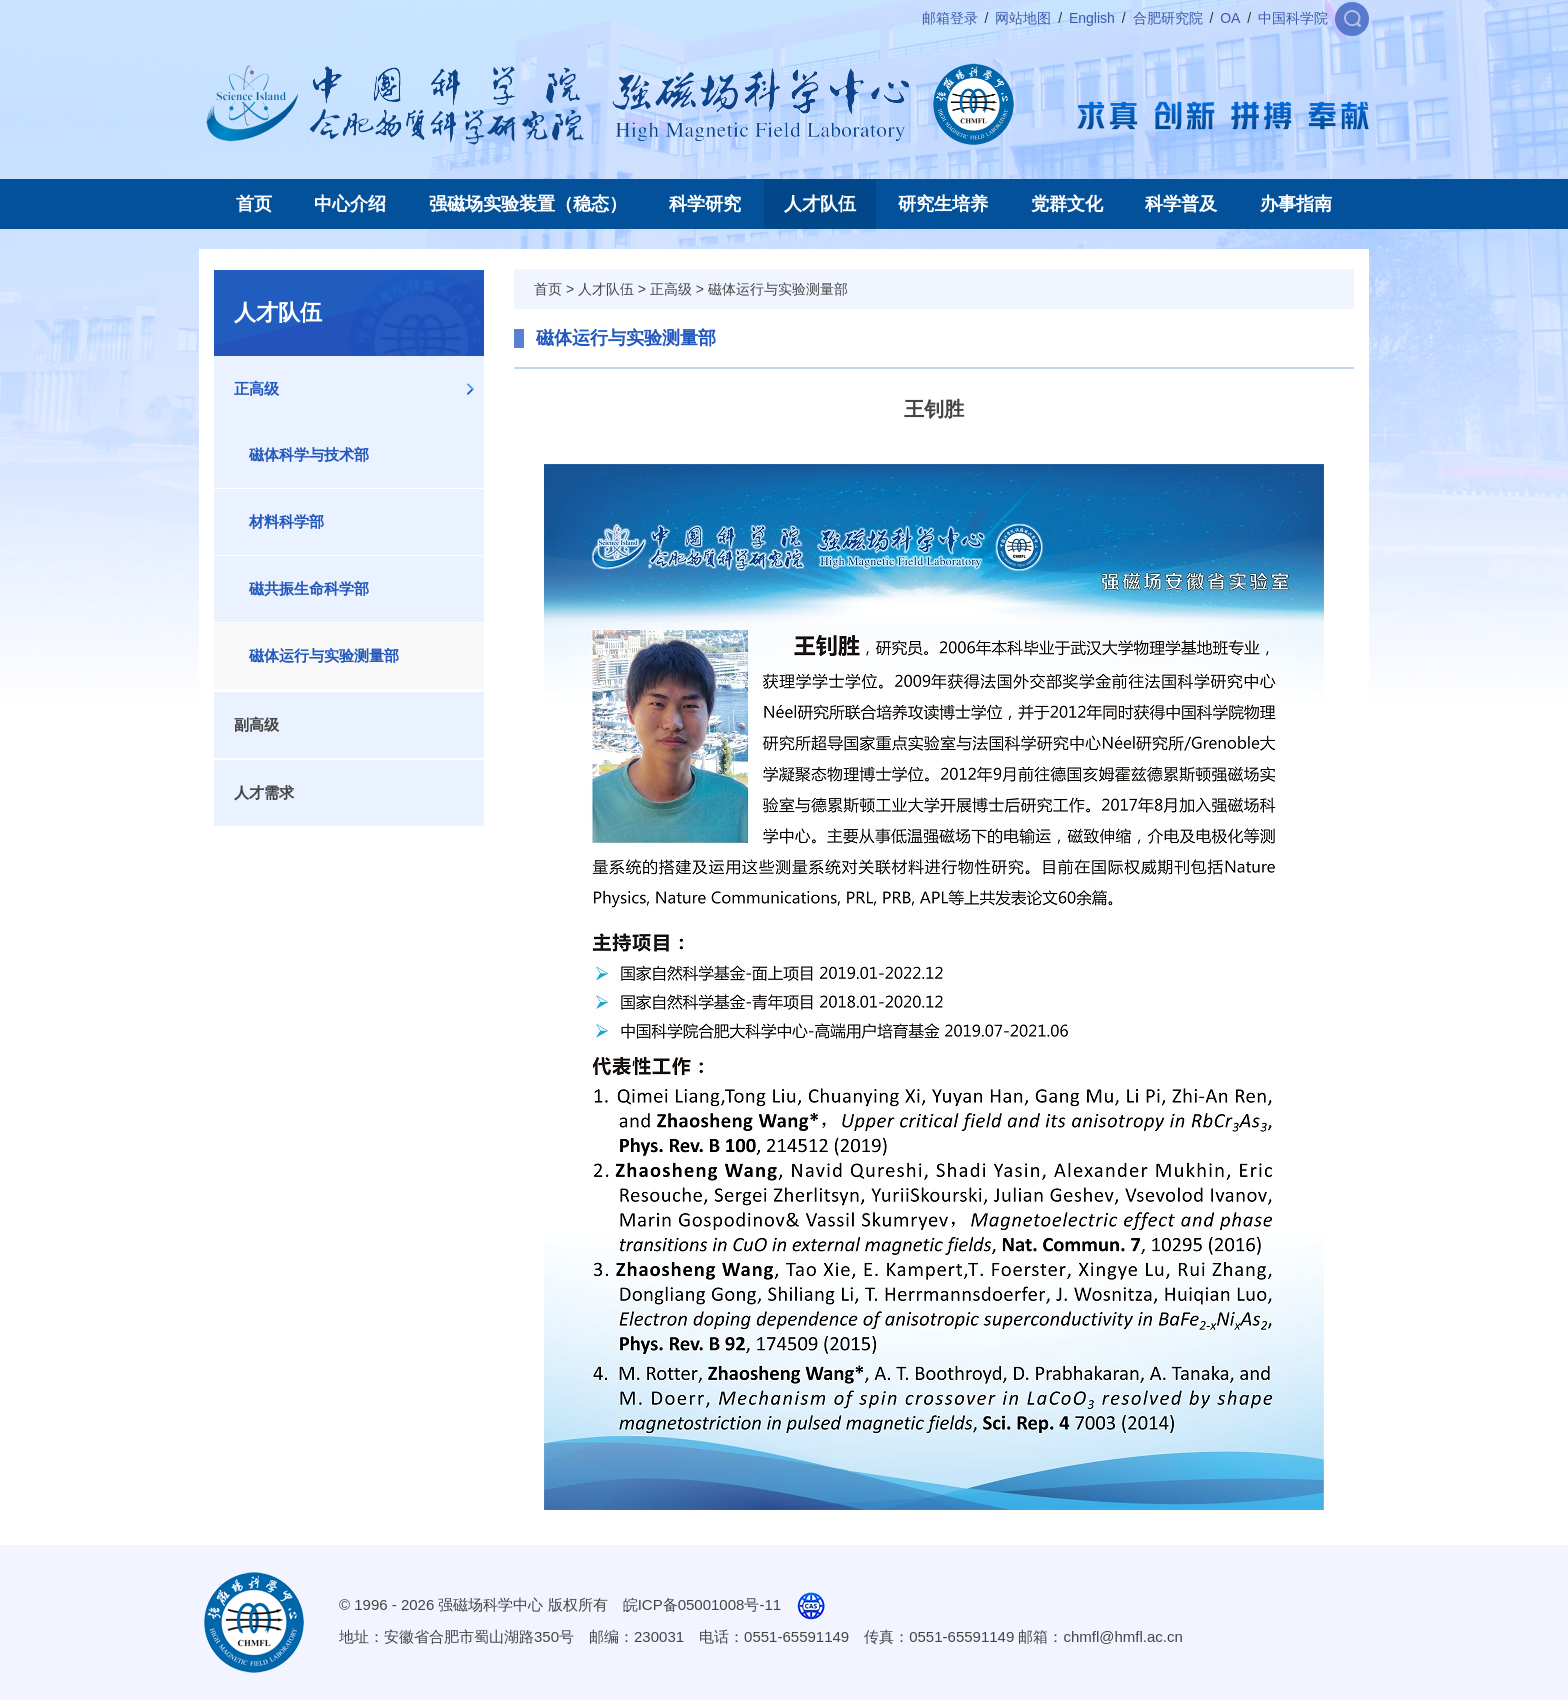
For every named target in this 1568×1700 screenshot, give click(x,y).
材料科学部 (286, 521)
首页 (254, 204)
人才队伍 (820, 204)
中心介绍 (350, 204)
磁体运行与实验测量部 (324, 655)
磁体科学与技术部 (309, 454)
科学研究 (705, 204)
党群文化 (1067, 204)
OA (1230, 18)
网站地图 (1023, 18)
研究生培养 (943, 204)
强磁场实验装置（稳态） (528, 204)
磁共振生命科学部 (309, 588)
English (1092, 18)
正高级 (256, 388)
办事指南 (1296, 204)
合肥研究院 (1168, 18)
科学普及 (1181, 204)
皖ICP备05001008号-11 (702, 1604)
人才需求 (264, 792)
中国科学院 (1293, 18)
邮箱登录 (950, 18)
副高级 (256, 724)
